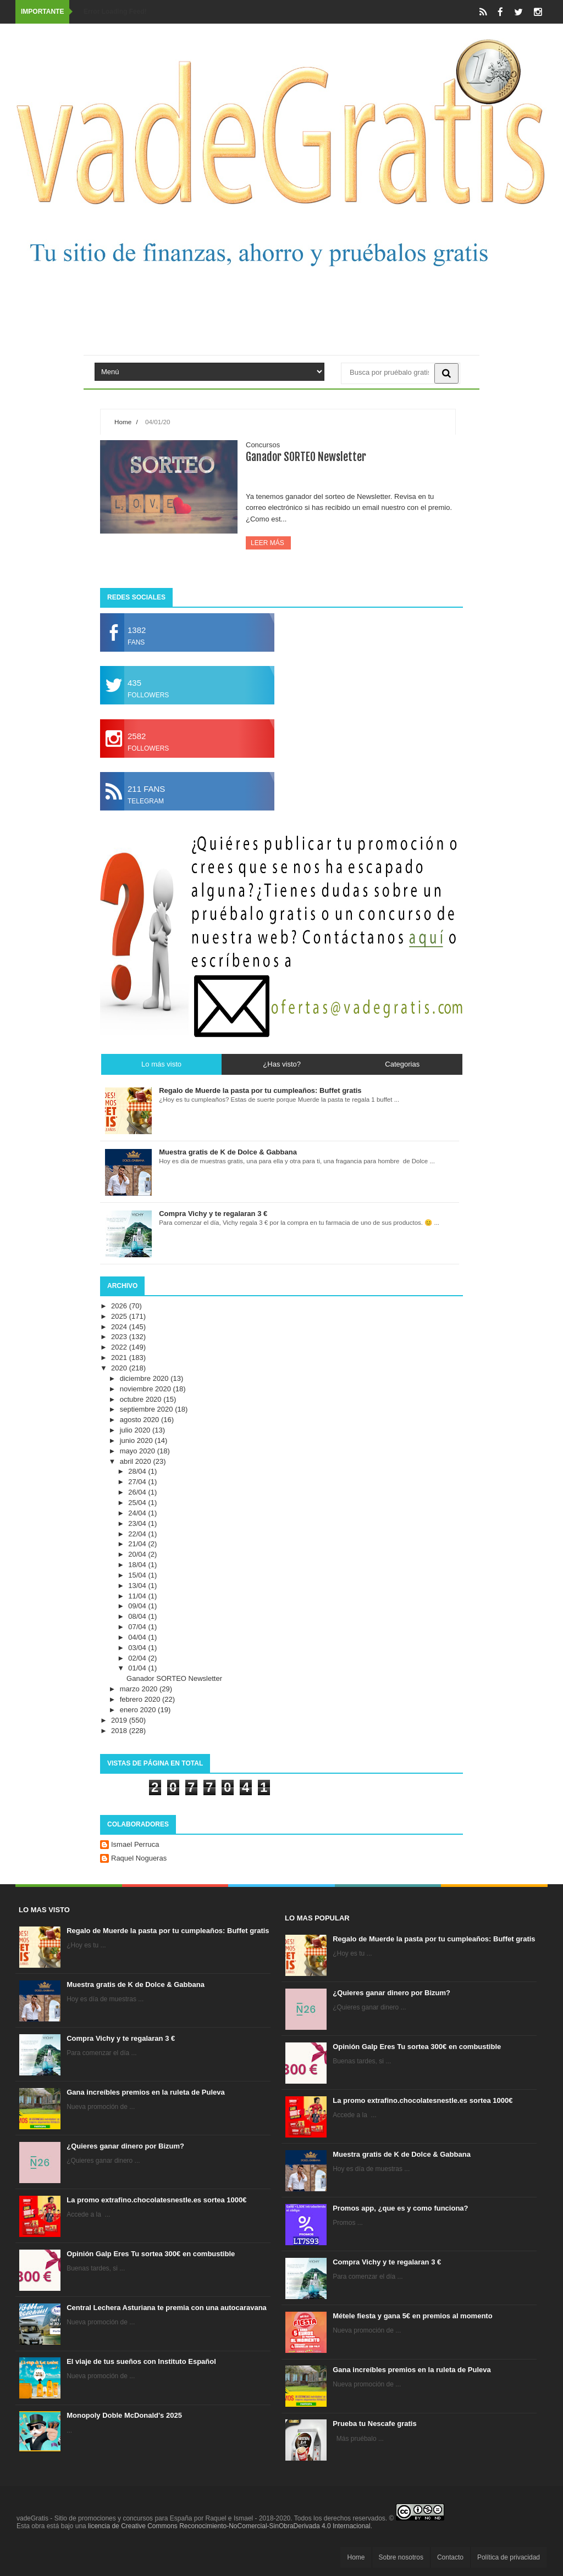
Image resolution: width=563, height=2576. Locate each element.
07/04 (138, 1627)
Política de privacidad (508, 2557)
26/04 (138, 1492)
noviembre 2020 (146, 1389)
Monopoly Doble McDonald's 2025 (124, 2415)
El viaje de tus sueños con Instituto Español (141, 2361)
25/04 (138, 1502)
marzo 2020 (139, 1689)
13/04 (138, 1585)
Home (122, 421)
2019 (120, 1720)
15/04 (138, 1575)
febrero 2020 (141, 1699)
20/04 (138, 1554)
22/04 (138, 1534)
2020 (120, 1368)
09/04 (138, 1606)
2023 (120, 1337)
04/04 (138, 1637)
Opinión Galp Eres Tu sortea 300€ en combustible (151, 2254)
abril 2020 (136, 1461)
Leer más (268, 543)
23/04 (138, 1523)
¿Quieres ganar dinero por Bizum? (125, 2146)
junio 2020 (137, 1440)
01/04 (138, 1668)
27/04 (138, 1482)
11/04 (138, 1596)
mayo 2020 (138, 1451)
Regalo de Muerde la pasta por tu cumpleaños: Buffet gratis (168, 1931)
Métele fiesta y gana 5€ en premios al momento (412, 2316)
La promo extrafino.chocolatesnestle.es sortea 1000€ (156, 2200)
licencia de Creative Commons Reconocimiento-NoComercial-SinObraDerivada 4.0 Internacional (229, 2526)
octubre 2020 (142, 1399)
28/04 (138, 1471)
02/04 (138, 1658)
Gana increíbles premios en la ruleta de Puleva (146, 2092)
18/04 (138, 1565)
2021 (120, 1357)
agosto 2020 (140, 1419)
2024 (120, 1327)
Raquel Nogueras (139, 1858)
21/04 (138, 1544)
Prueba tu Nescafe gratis (374, 2423)
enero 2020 (139, 1710)
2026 (120, 1306)
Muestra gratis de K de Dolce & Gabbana (136, 1984)
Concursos (263, 445)
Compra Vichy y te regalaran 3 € (121, 2038)
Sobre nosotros (401, 2557)
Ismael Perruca (135, 1844)
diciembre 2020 (145, 1378)
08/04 (138, 1616)
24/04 (138, 1513)
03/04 (138, 1648)
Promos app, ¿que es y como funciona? (400, 2208)
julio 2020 (136, 1430)
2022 (120, 1347)
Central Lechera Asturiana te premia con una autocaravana (167, 2307)
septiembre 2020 (147, 1409)
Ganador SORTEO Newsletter (306, 457)
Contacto (450, 2557)
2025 (120, 1316)
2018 (120, 1730)
